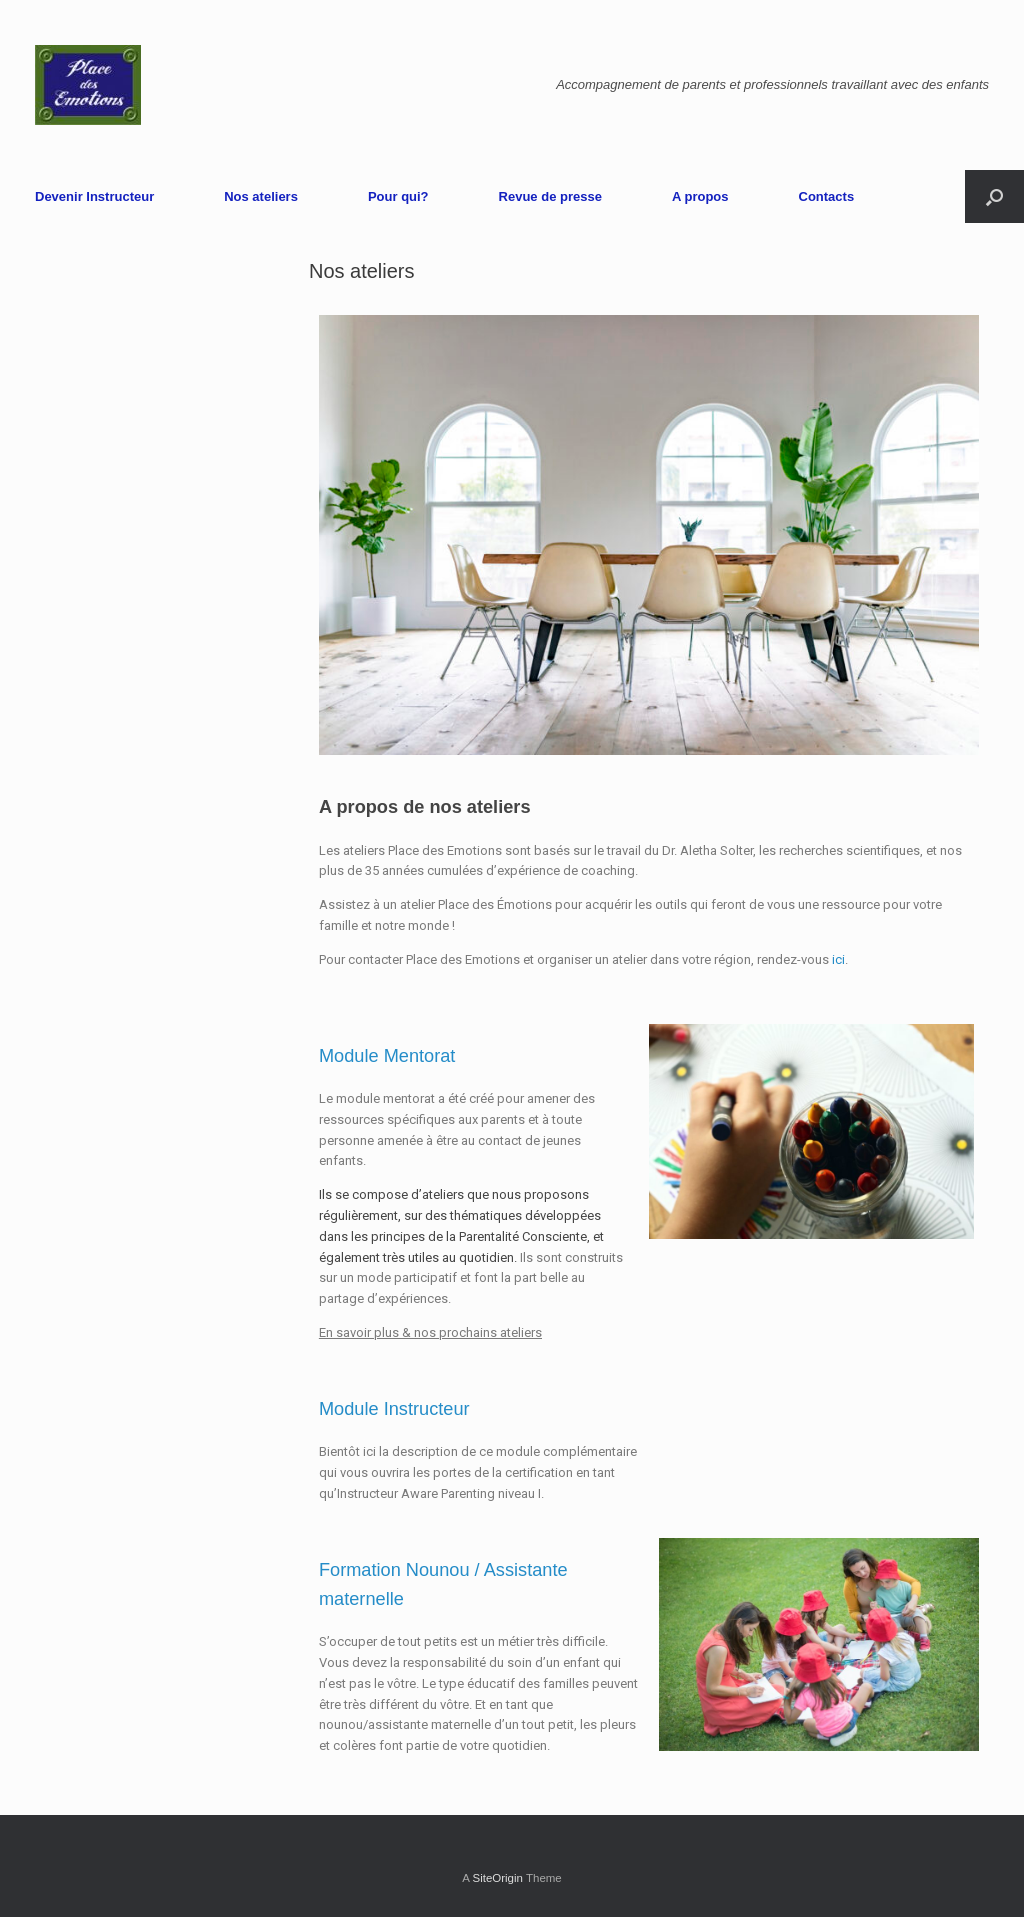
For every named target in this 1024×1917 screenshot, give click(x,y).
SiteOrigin (497, 1878)
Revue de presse (550, 196)
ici (838, 959)
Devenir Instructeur (94, 196)
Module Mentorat (387, 1056)
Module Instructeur (394, 1409)
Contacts (827, 196)
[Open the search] (994, 196)
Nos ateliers (261, 196)
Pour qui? (398, 196)
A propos (700, 196)
